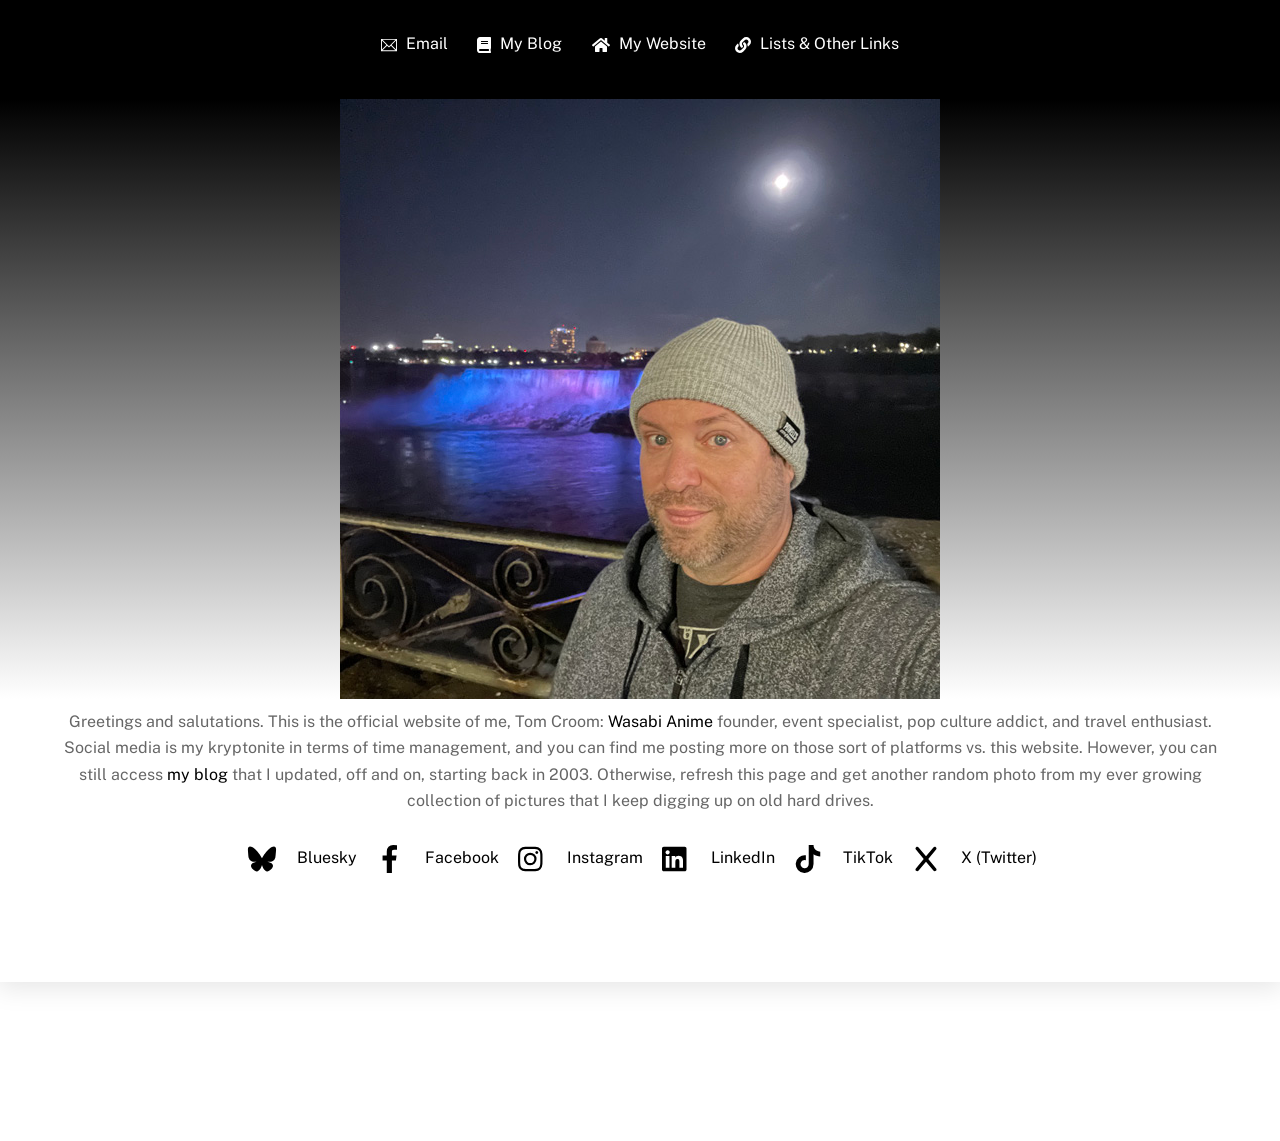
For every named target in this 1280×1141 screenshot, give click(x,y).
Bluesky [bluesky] (297, 857)
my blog (197, 774)
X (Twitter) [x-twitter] (969, 857)
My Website (649, 43)
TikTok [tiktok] (838, 857)
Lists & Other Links (817, 43)
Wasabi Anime (660, 721)
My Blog (519, 43)
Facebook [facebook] (432, 857)
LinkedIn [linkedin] (713, 857)
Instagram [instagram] (575, 857)
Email (414, 43)
